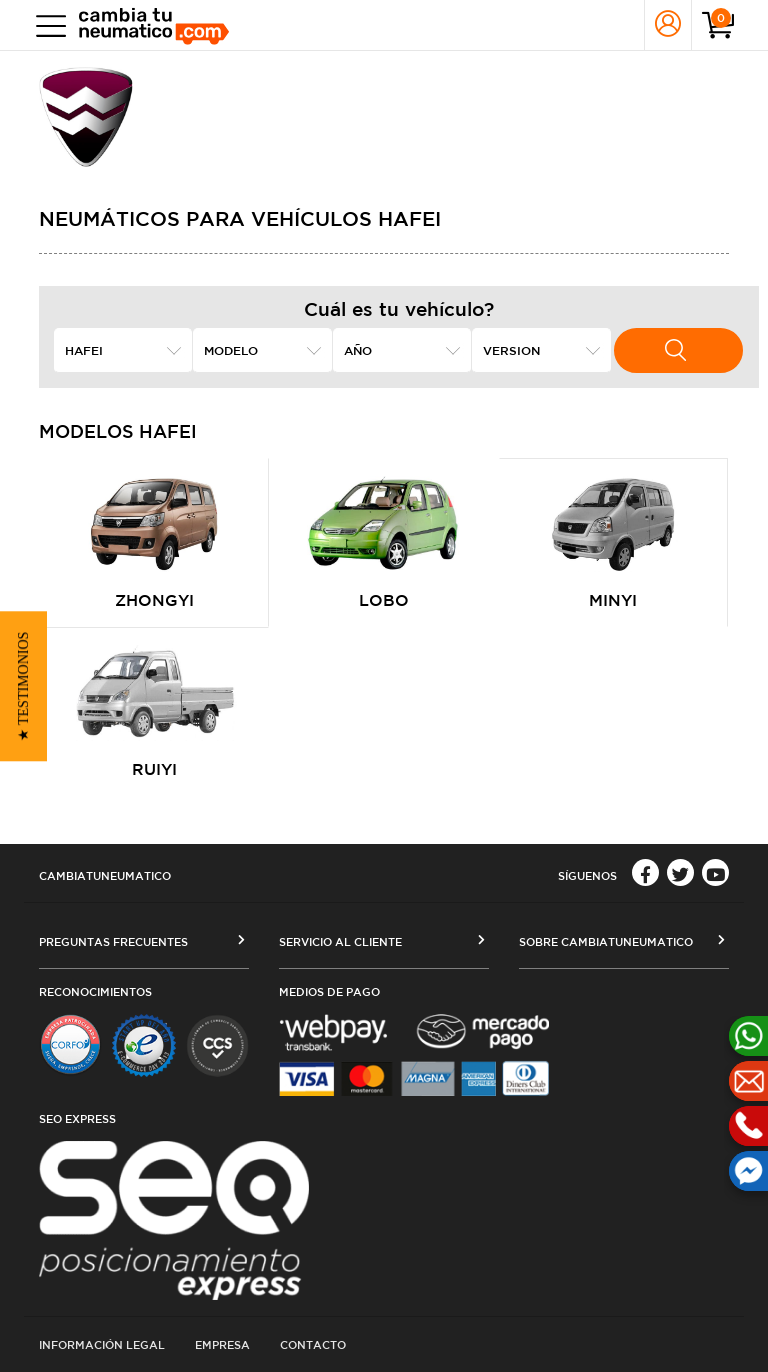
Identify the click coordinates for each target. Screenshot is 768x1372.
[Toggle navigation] (46, 25)
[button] (23, 686)
